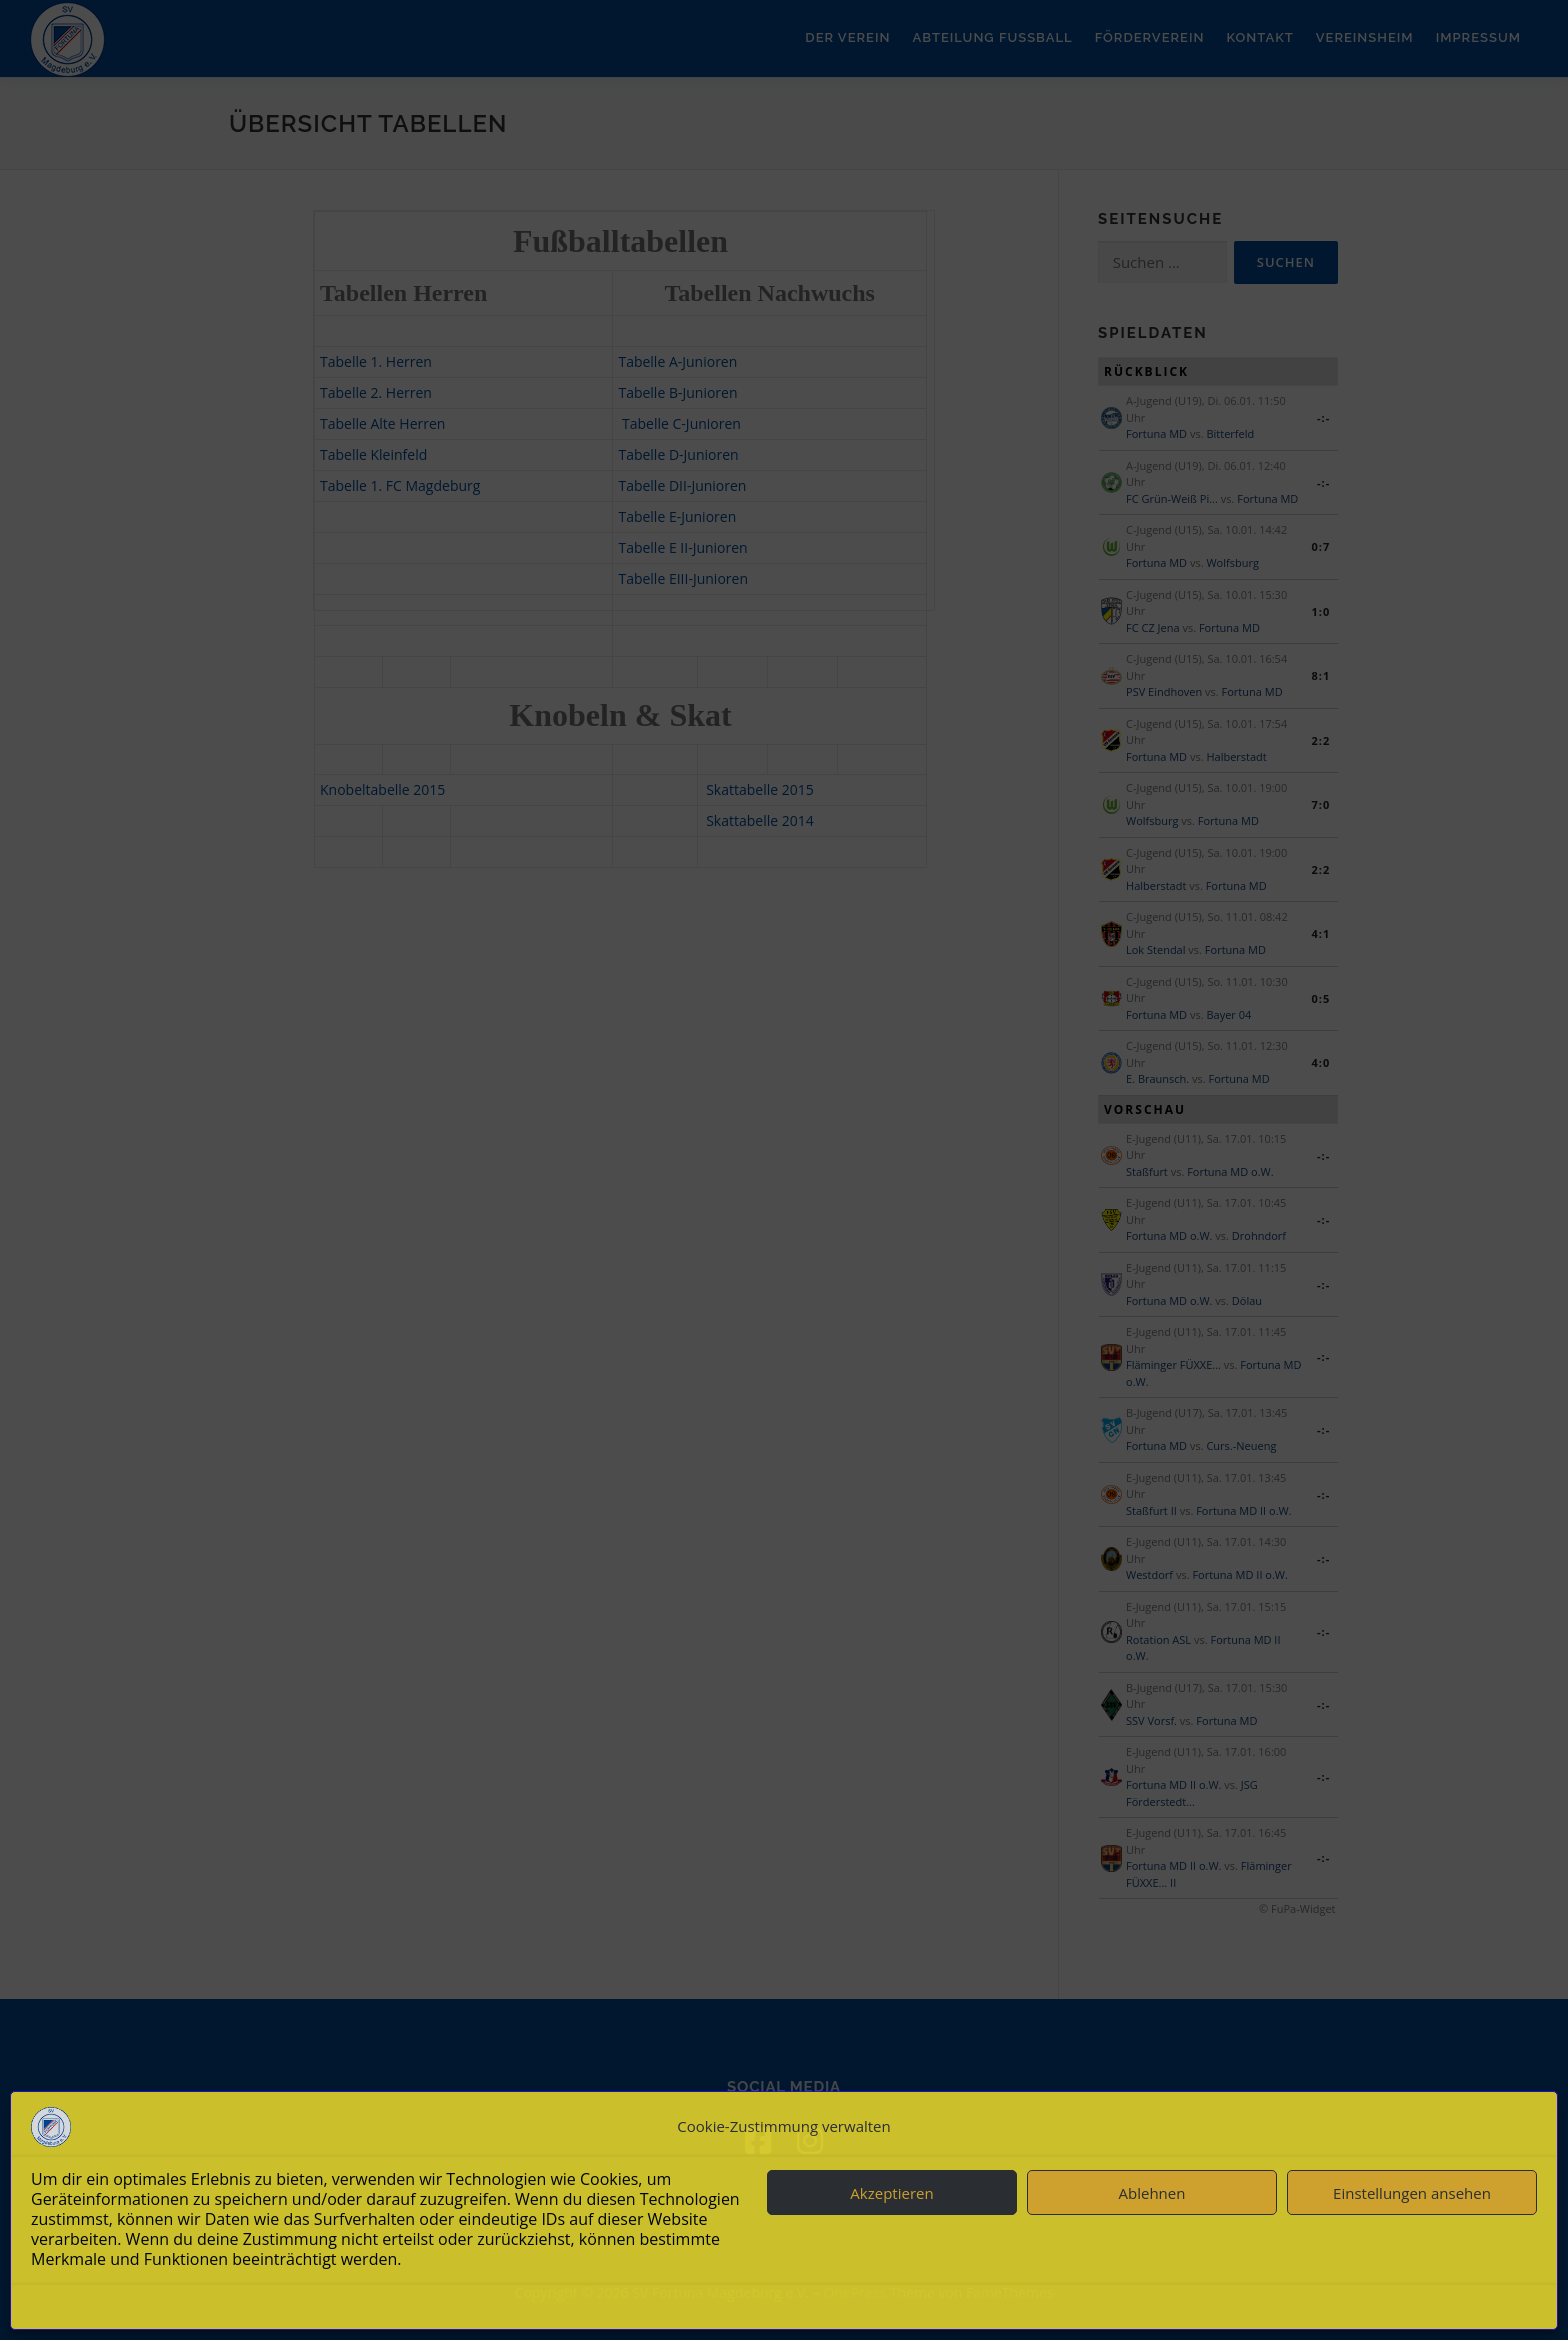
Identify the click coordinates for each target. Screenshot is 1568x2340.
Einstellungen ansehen (1412, 2193)
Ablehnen (1152, 2193)
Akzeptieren (891, 2193)
